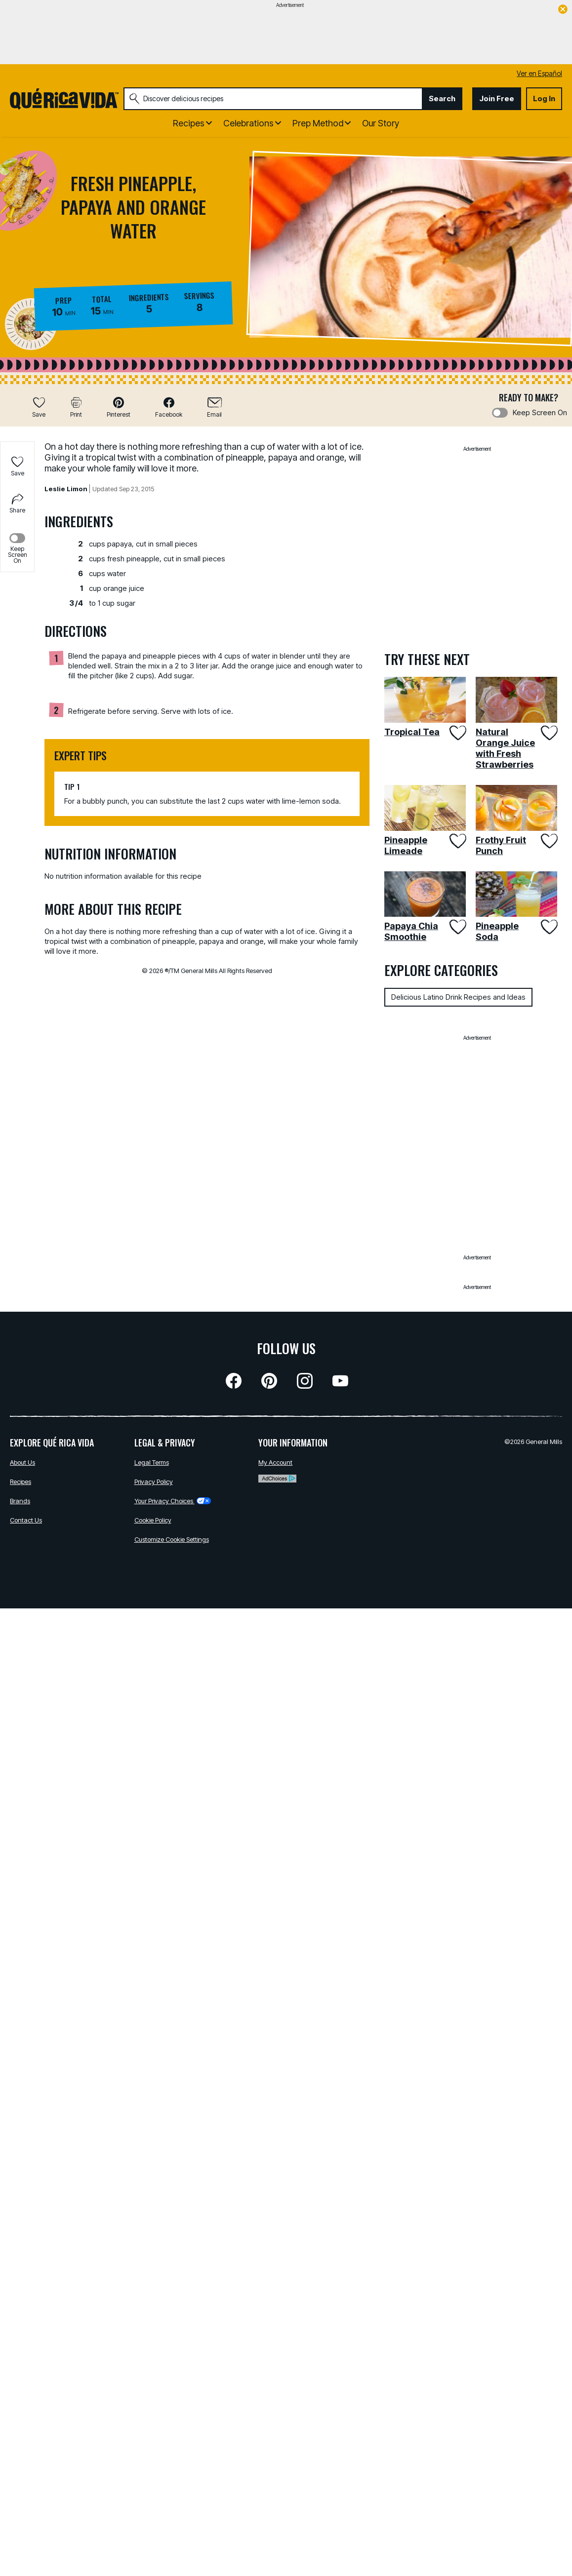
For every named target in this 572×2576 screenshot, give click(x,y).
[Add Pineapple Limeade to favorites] (457, 841)
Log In (544, 98)
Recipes (20, 1481)
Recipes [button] (188, 123)
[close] (562, 10)
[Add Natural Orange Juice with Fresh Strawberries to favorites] (548, 733)
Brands (20, 1501)
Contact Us (26, 1520)
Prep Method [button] (317, 123)
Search (442, 98)
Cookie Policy (152, 1520)
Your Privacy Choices (172, 1501)
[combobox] (272, 98)
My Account (275, 1462)
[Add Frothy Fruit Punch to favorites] (548, 841)
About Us (22, 1462)
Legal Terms (151, 1462)
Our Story (380, 123)
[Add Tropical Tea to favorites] (457, 733)
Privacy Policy (153, 1481)
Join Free (496, 98)
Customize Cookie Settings (171, 1539)
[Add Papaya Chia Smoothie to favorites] (457, 927)
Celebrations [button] (248, 123)
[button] (118, 407)
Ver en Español (539, 73)
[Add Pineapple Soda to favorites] (548, 927)
